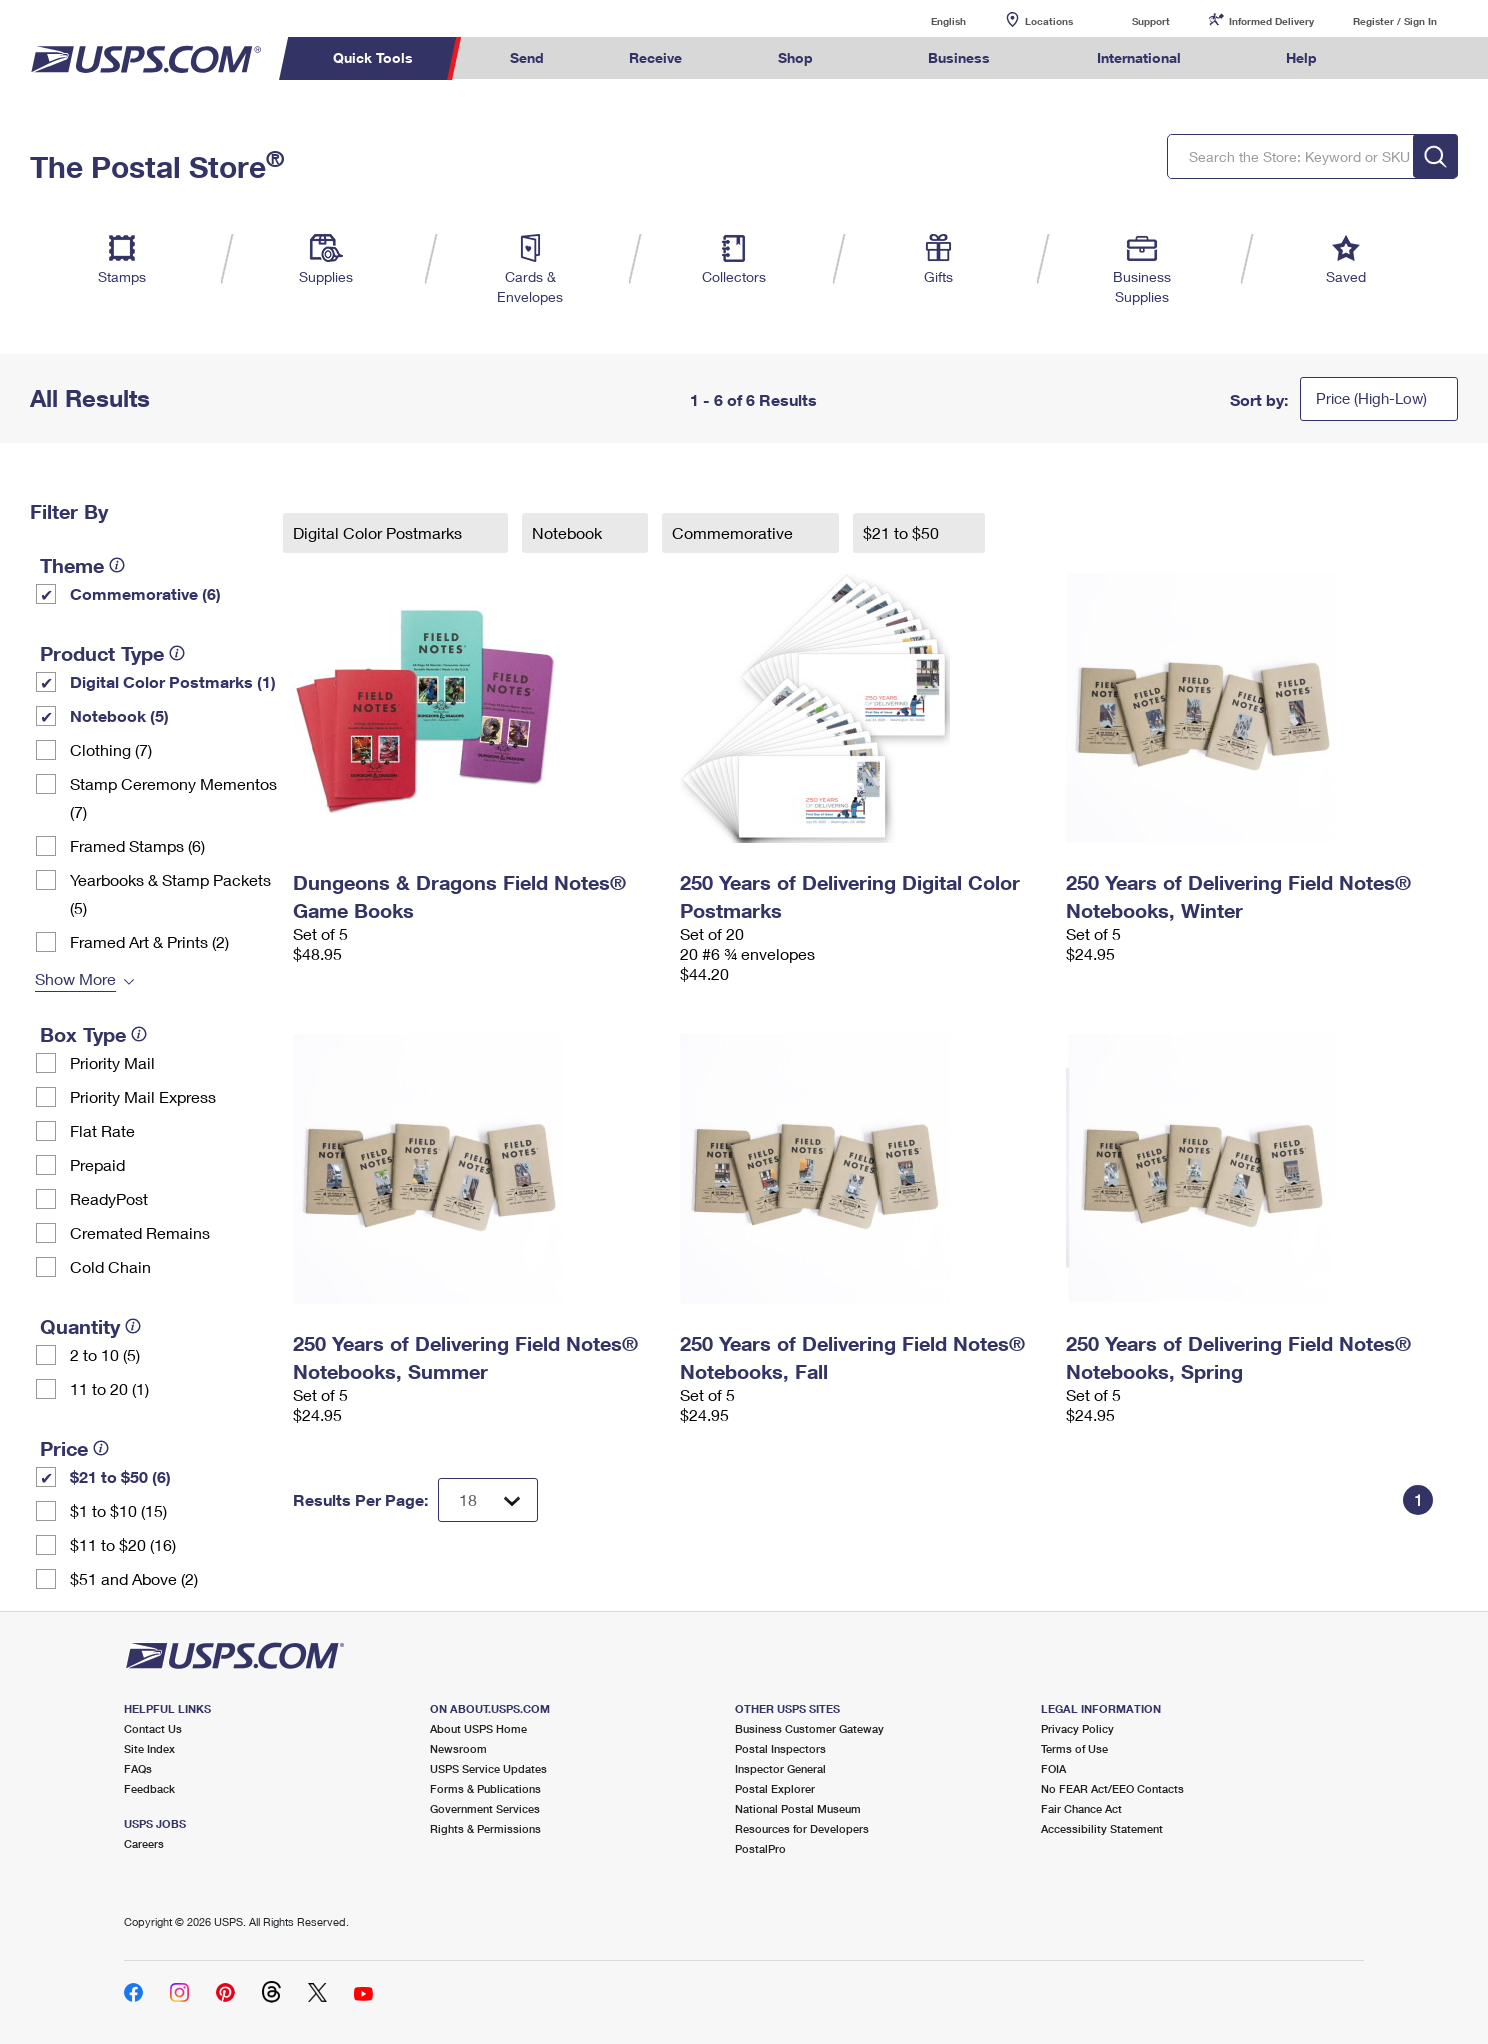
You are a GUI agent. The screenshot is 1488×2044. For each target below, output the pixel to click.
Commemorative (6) (145, 593)
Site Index (149, 1748)
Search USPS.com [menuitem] (1398, 58)
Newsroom (458, 1748)
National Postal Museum (798, 1808)
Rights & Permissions (485, 1828)
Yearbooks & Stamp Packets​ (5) (170, 893)
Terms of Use (1074, 1748)
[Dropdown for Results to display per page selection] (488, 1500)
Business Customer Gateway (809, 1728)
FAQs (138, 1768)
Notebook (569, 532)
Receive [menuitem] (655, 57)
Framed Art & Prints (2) (149, 941)
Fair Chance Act (1081, 1808)
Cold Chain (110, 1266)
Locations (1049, 21)
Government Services (485, 1808)
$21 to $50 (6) (120, 1476)
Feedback (149, 1788)
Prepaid (97, 1164)
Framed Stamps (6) (137, 845)
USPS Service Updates (488, 1768)
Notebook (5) (119, 715)
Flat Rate (102, 1130)
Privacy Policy (1077, 1728)
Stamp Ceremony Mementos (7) (173, 797)
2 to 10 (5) (105, 1354)
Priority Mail (112, 1062)
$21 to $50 (903, 532)
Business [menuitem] (959, 57)
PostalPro (760, 1848)
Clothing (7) (111, 749)
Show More (75, 978)
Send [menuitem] (527, 57)
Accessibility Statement (1102, 1828)
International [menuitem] (1139, 57)
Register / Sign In (1395, 21)
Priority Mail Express (143, 1096)
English (928, 20)
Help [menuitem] (1301, 57)
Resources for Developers (802, 1828)
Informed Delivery (1271, 21)
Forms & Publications (485, 1788)
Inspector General (780, 1768)
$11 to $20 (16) (123, 1544)
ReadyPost (109, 1198)
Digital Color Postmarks (379, 532)
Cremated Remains (140, 1232)
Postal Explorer (775, 1788)
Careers (144, 1843)
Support (1151, 21)
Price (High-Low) (1371, 398)
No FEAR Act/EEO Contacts (1112, 1788)
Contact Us (153, 1728)
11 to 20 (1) (109, 1388)
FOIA (1053, 1768)
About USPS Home (478, 1728)
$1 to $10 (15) (118, 1510)
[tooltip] (117, 565)
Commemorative (734, 532)
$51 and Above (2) (134, 1578)
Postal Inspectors (780, 1748)
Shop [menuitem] (795, 57)
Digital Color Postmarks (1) (173, 681)
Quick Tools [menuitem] (373, 57)
